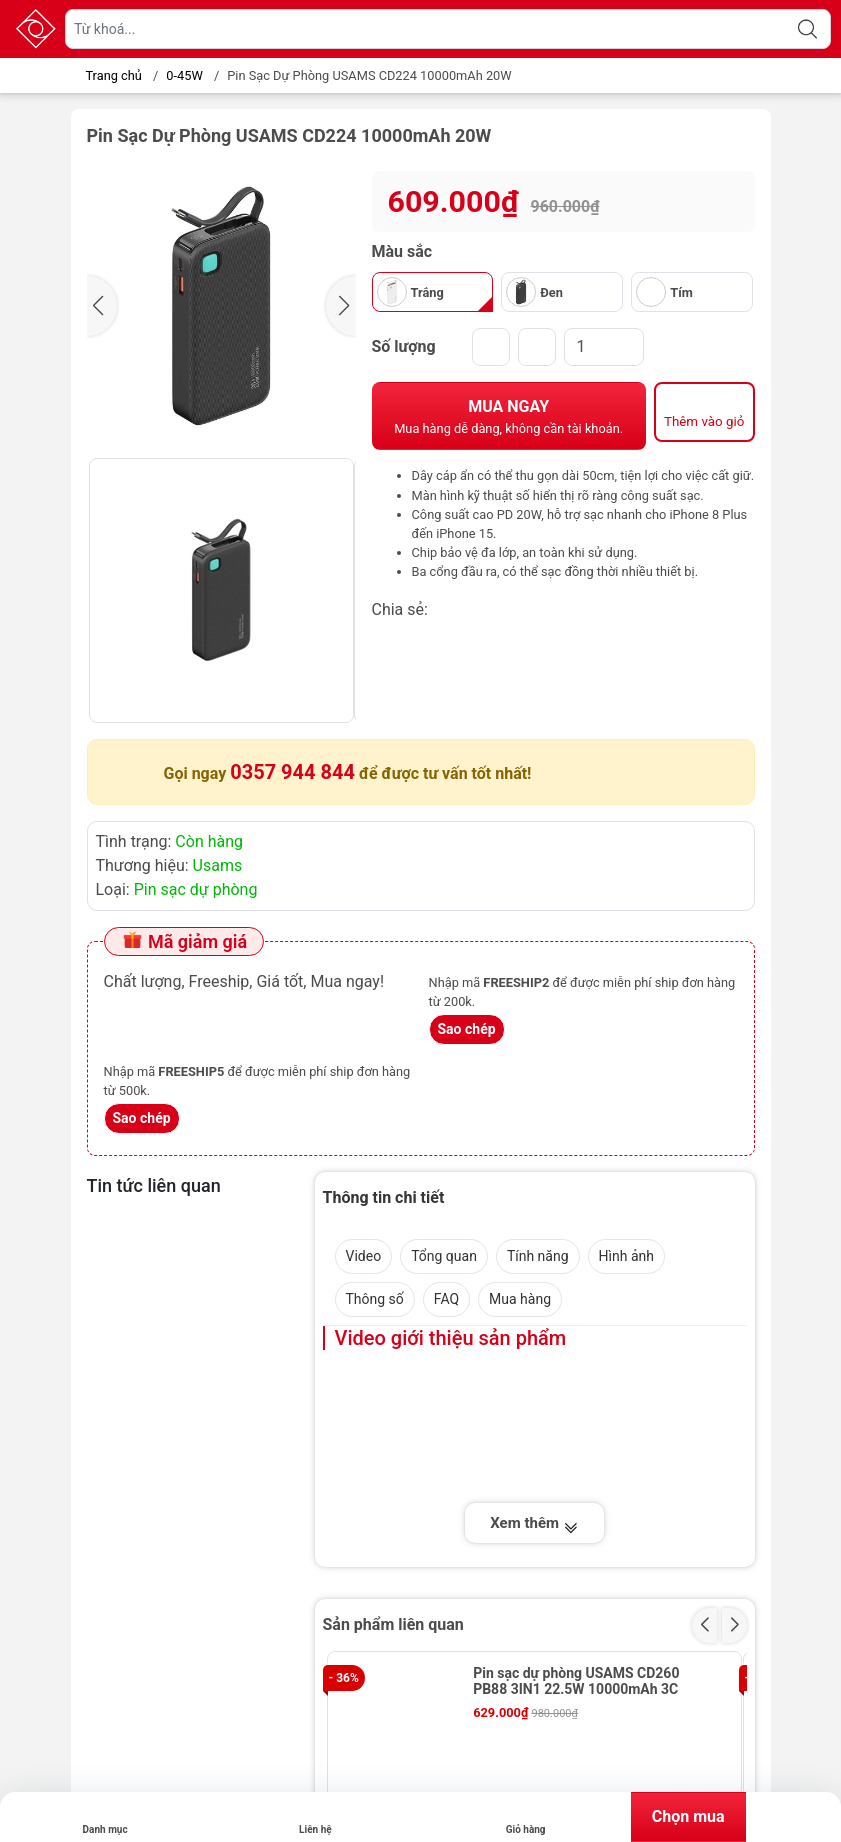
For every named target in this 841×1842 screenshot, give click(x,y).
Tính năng (538, 1256)
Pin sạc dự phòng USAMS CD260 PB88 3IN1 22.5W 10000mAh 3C (576, 1681)
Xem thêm (534, 1524)
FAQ (446, 1299)
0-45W (184, 75)
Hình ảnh (626, 1256)
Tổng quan (444, 1256)
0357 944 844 (292, 772)
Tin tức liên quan (154, 1185)
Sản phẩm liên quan (393, 1624)
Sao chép (467, 1029)
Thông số (375, 1299)
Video (364, 1256)
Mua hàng (520, 1299)
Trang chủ (108, 75)
